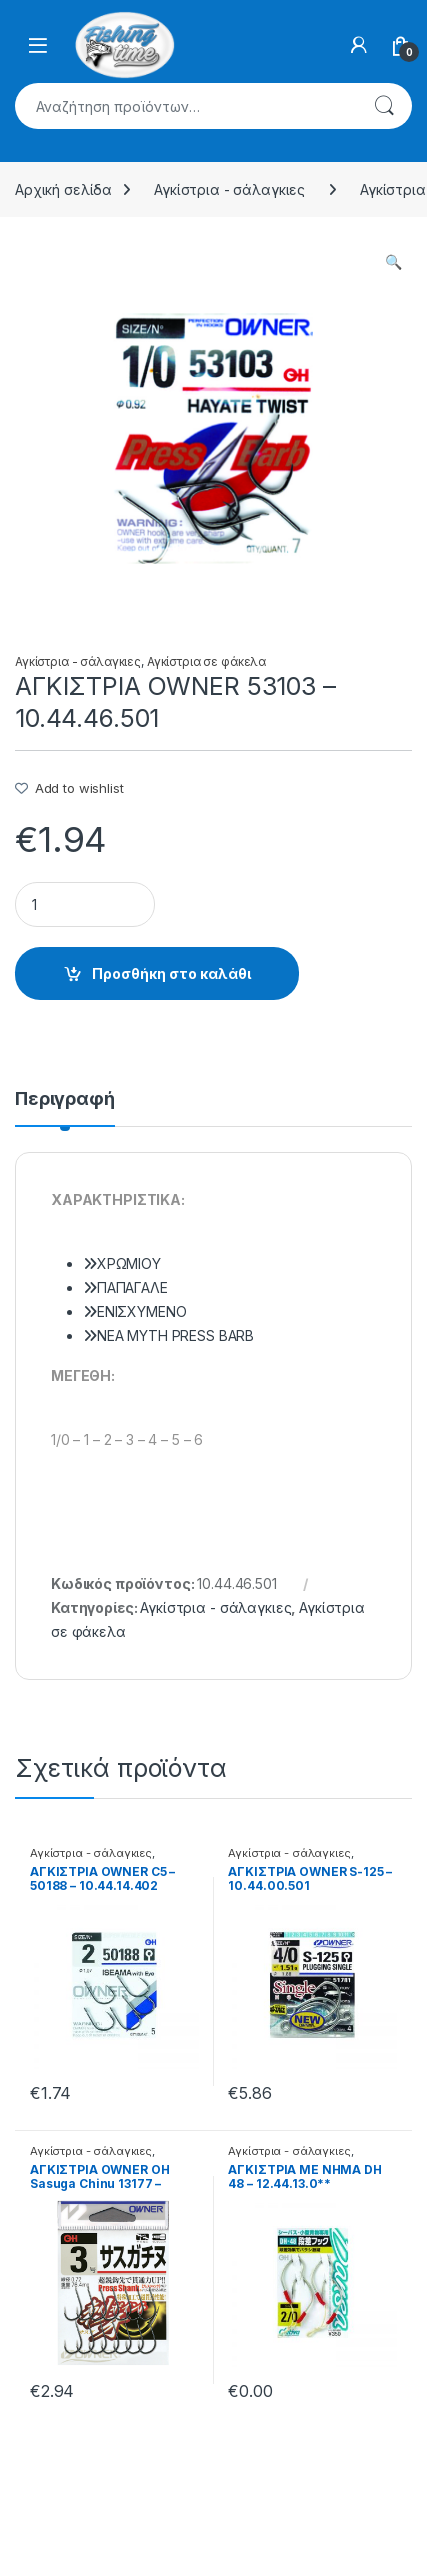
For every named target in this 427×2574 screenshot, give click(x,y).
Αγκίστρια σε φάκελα (206, 661)
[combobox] (185, 106)
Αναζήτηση (384, 106)
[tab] (65, 1108)
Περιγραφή (65, 1099)
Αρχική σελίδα (63, 189)
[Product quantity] (85, 904)
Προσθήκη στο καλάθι (171, 973)
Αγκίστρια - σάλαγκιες (229, 189)
